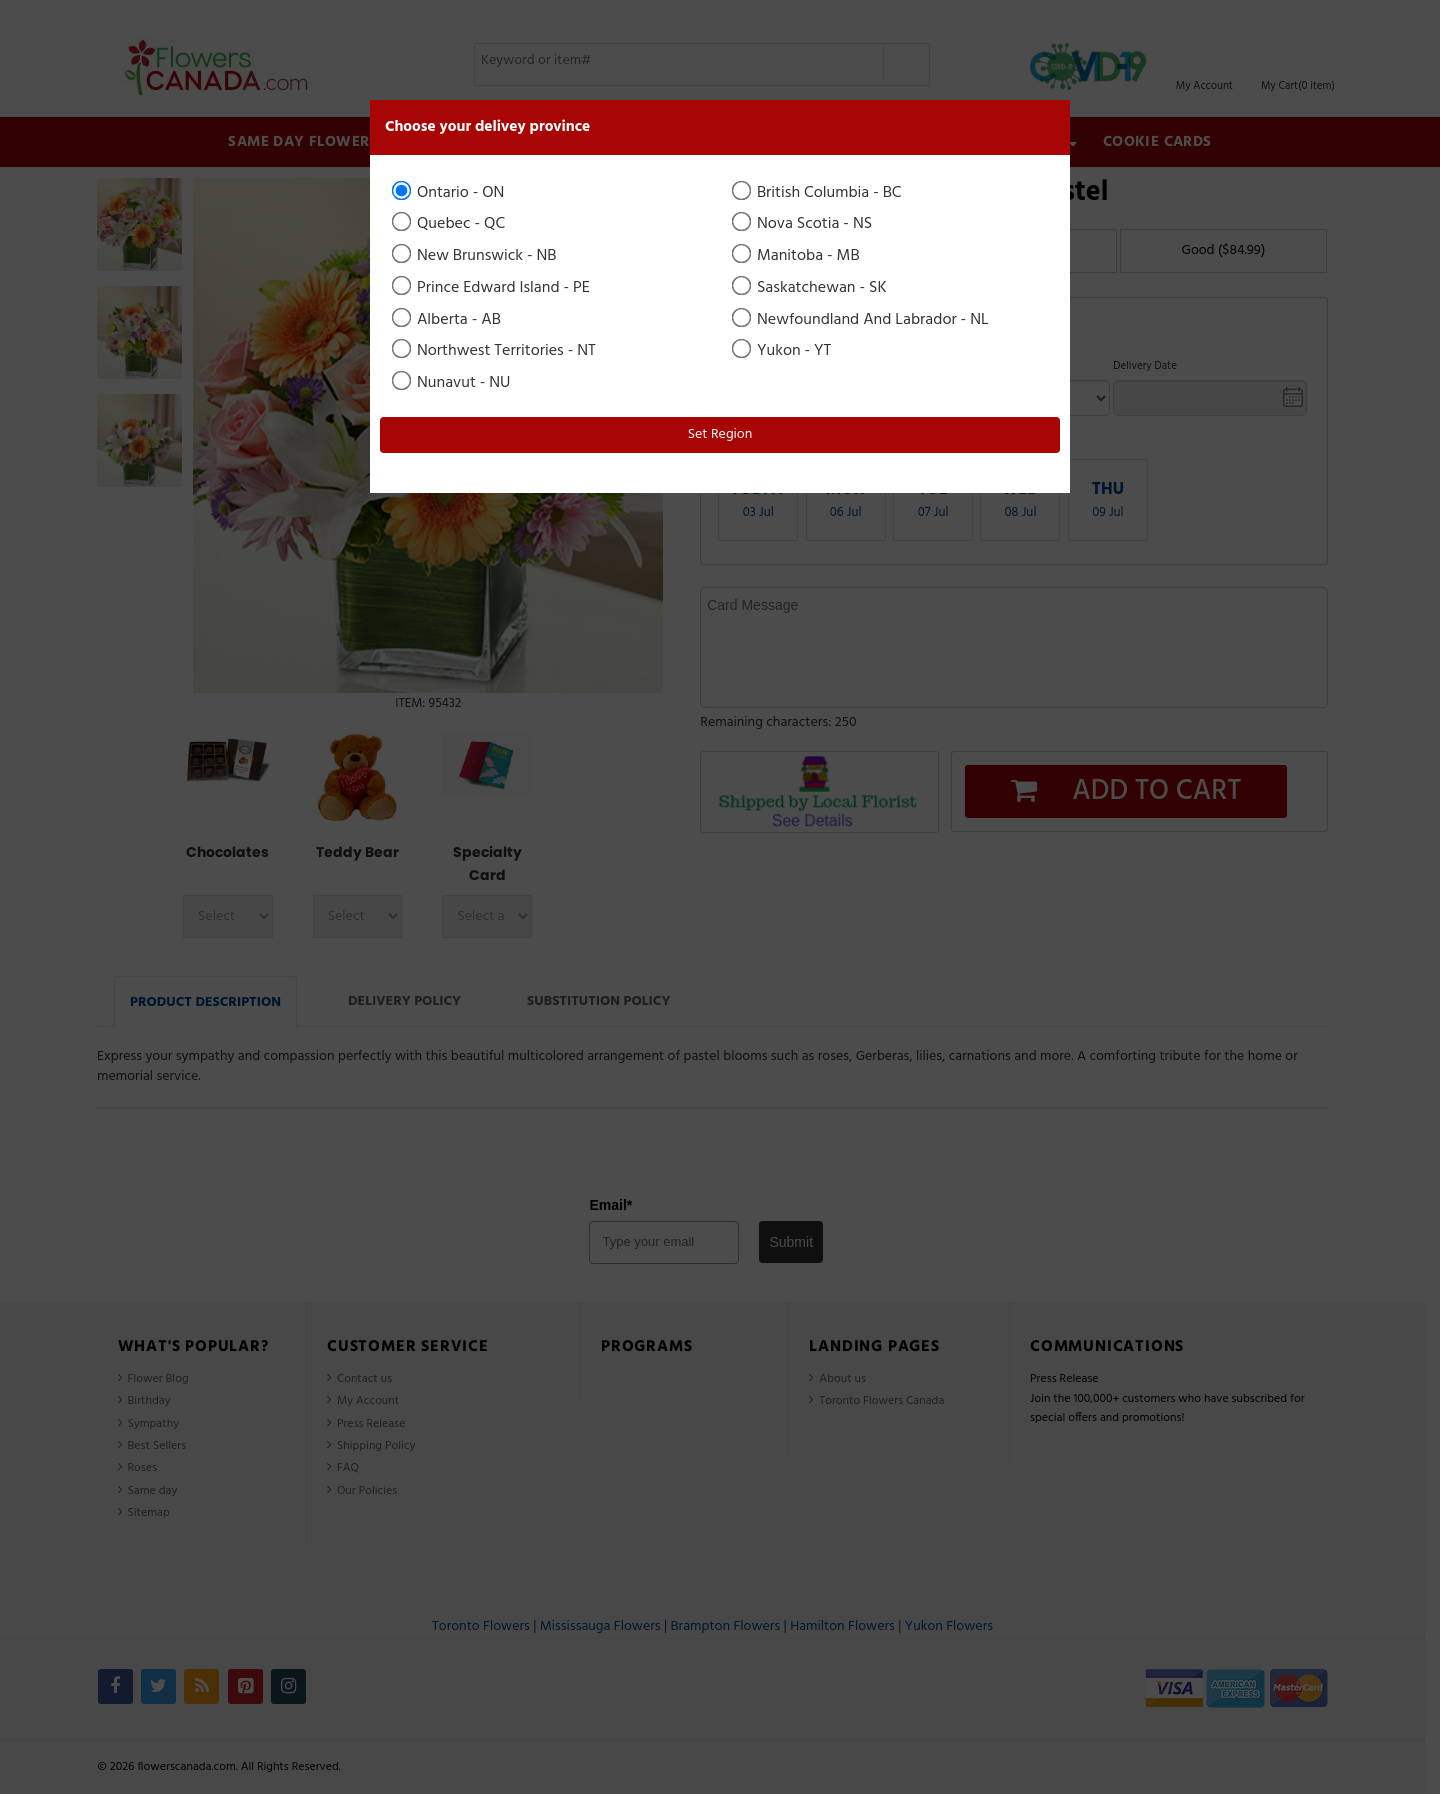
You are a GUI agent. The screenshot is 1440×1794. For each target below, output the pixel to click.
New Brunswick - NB (476, 256)
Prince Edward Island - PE (492, 288)
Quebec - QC (450, 224)
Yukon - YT (783, 351)
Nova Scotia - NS (803, 224)
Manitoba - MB (797, 256)
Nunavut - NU (452, 383)
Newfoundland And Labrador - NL (862, 320)
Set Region (720, 434)
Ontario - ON (449, 193)
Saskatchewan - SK (811, 288)
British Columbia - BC (818, 193)
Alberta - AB (448, 320)
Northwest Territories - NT (495, 351)
